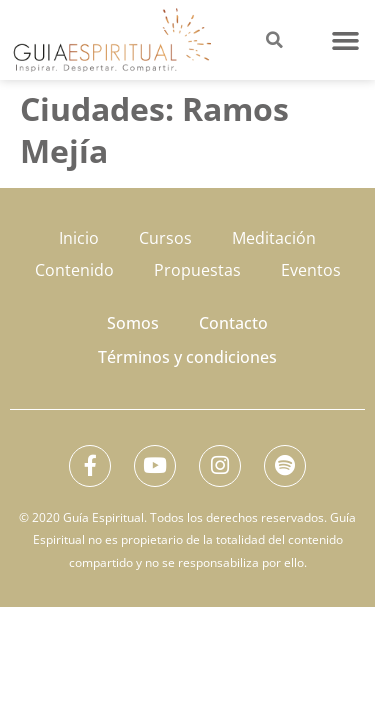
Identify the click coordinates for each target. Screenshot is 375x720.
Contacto (233, 323)
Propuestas (197, 270)
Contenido (74, 270)
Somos (133, 323)
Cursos (165, 238)
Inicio (79, 238)
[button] (346, 40)
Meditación (274, 238)
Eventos (311, 270)
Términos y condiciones (187, 357)
